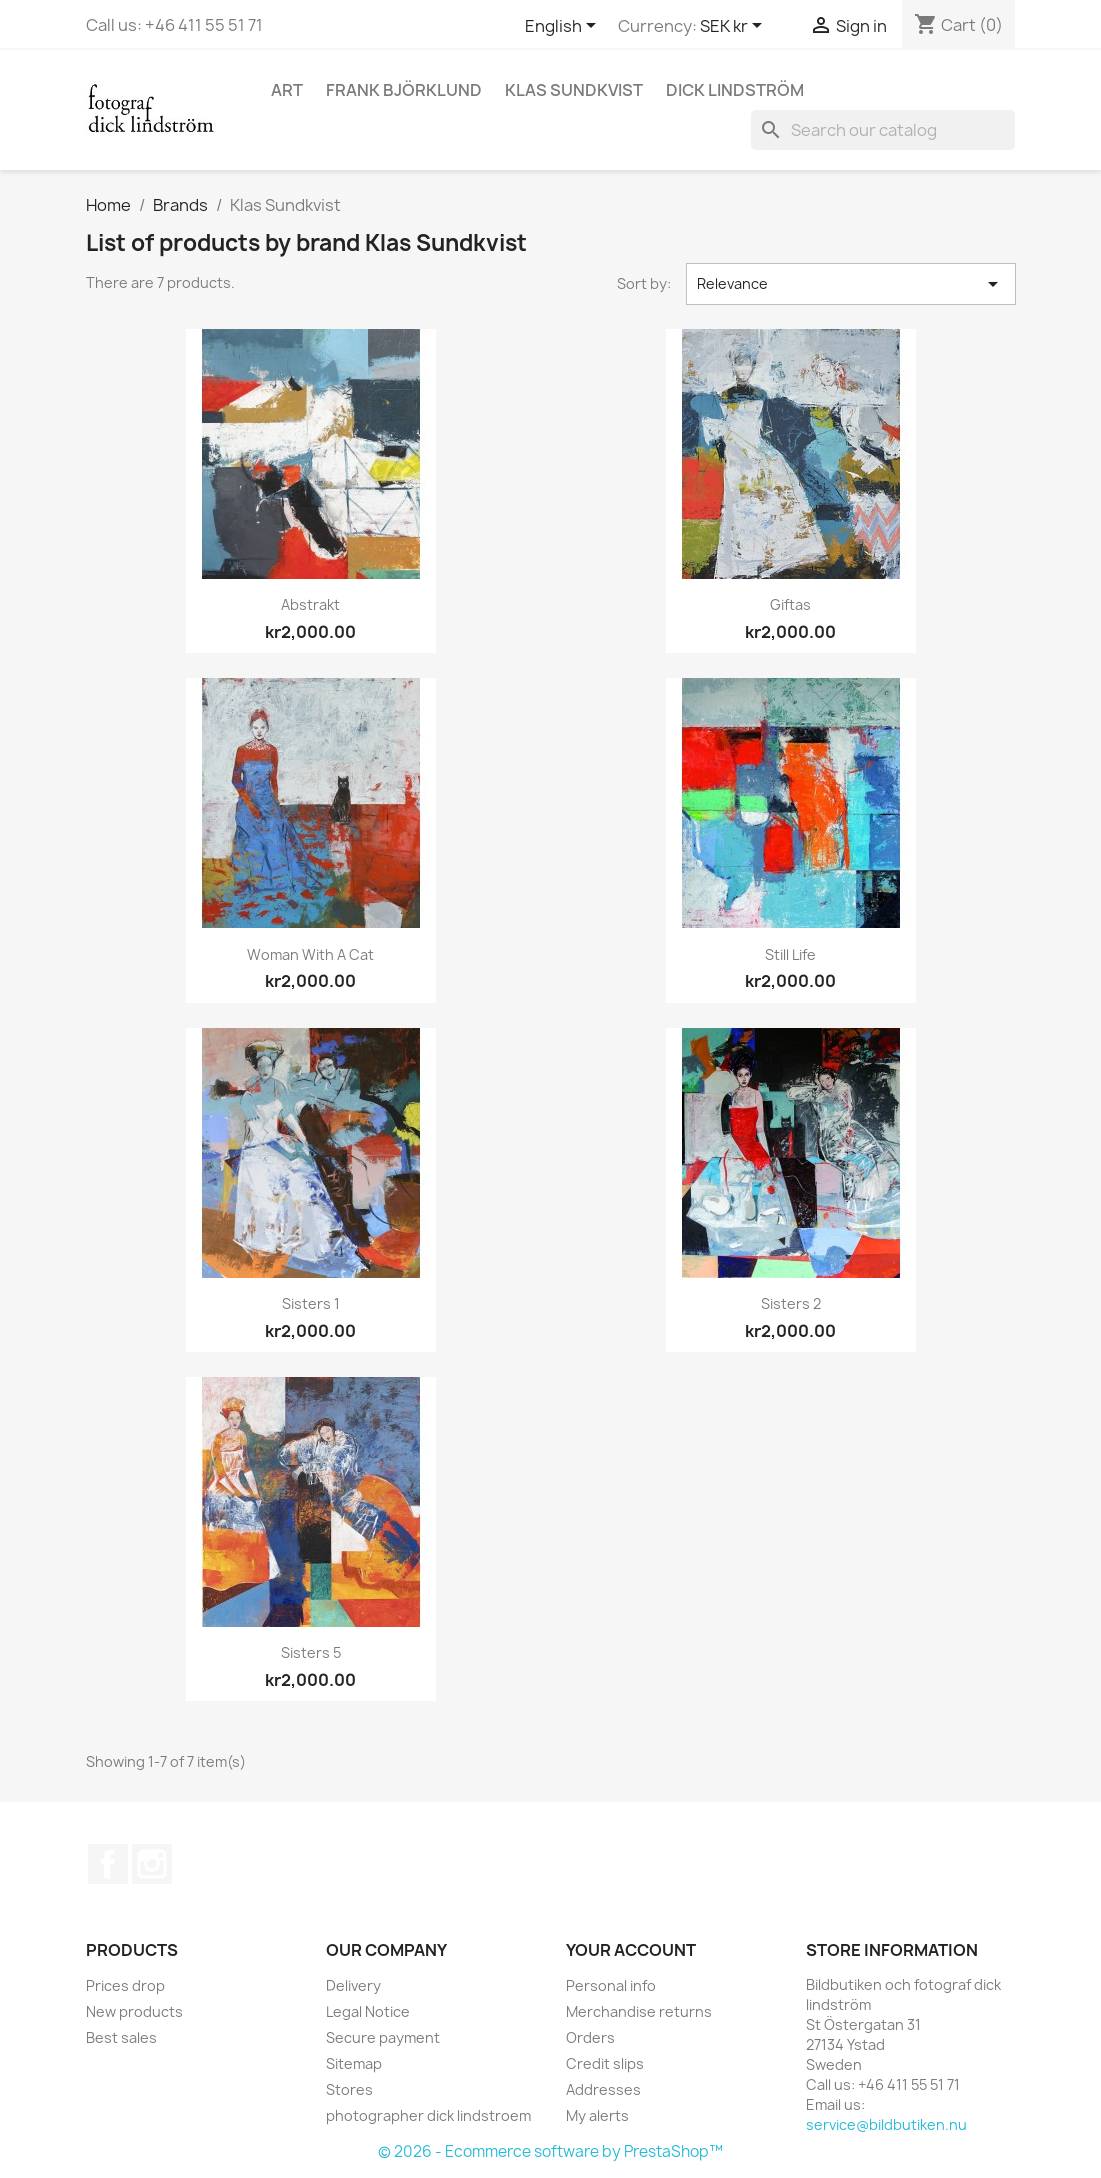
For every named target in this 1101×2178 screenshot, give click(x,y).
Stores (349, 2089)
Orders (590, 2037)
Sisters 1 (311, 1303)
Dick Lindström (735, 90)
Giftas (790, 604)
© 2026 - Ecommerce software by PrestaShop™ (550, 2151)
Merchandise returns (639, 2011)
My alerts (597, 2115)
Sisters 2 (791, 1303)
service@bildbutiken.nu (886, 2124)
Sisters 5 (311, 1652)
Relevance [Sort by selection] (851, 284)
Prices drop (125, 1985)
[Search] (883, 130)
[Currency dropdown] (734, 27)
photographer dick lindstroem (428, 2115)
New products (134, 2011)
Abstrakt (310, 604)
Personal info (611, 1985)
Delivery (353, 1985)
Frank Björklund (404, 90)
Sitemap (354, 2063)
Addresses (603, 2089)
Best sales (121, 2037)
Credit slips (605, 2063)
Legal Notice (368, 2011)
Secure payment (383, 2037)
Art (287, 90)
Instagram (152, 1864)
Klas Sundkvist (574, 90)
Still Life (790, 954)
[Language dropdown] (564, 27)
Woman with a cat (310, 954)
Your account (631, 1950)
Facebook (108, 1864)
